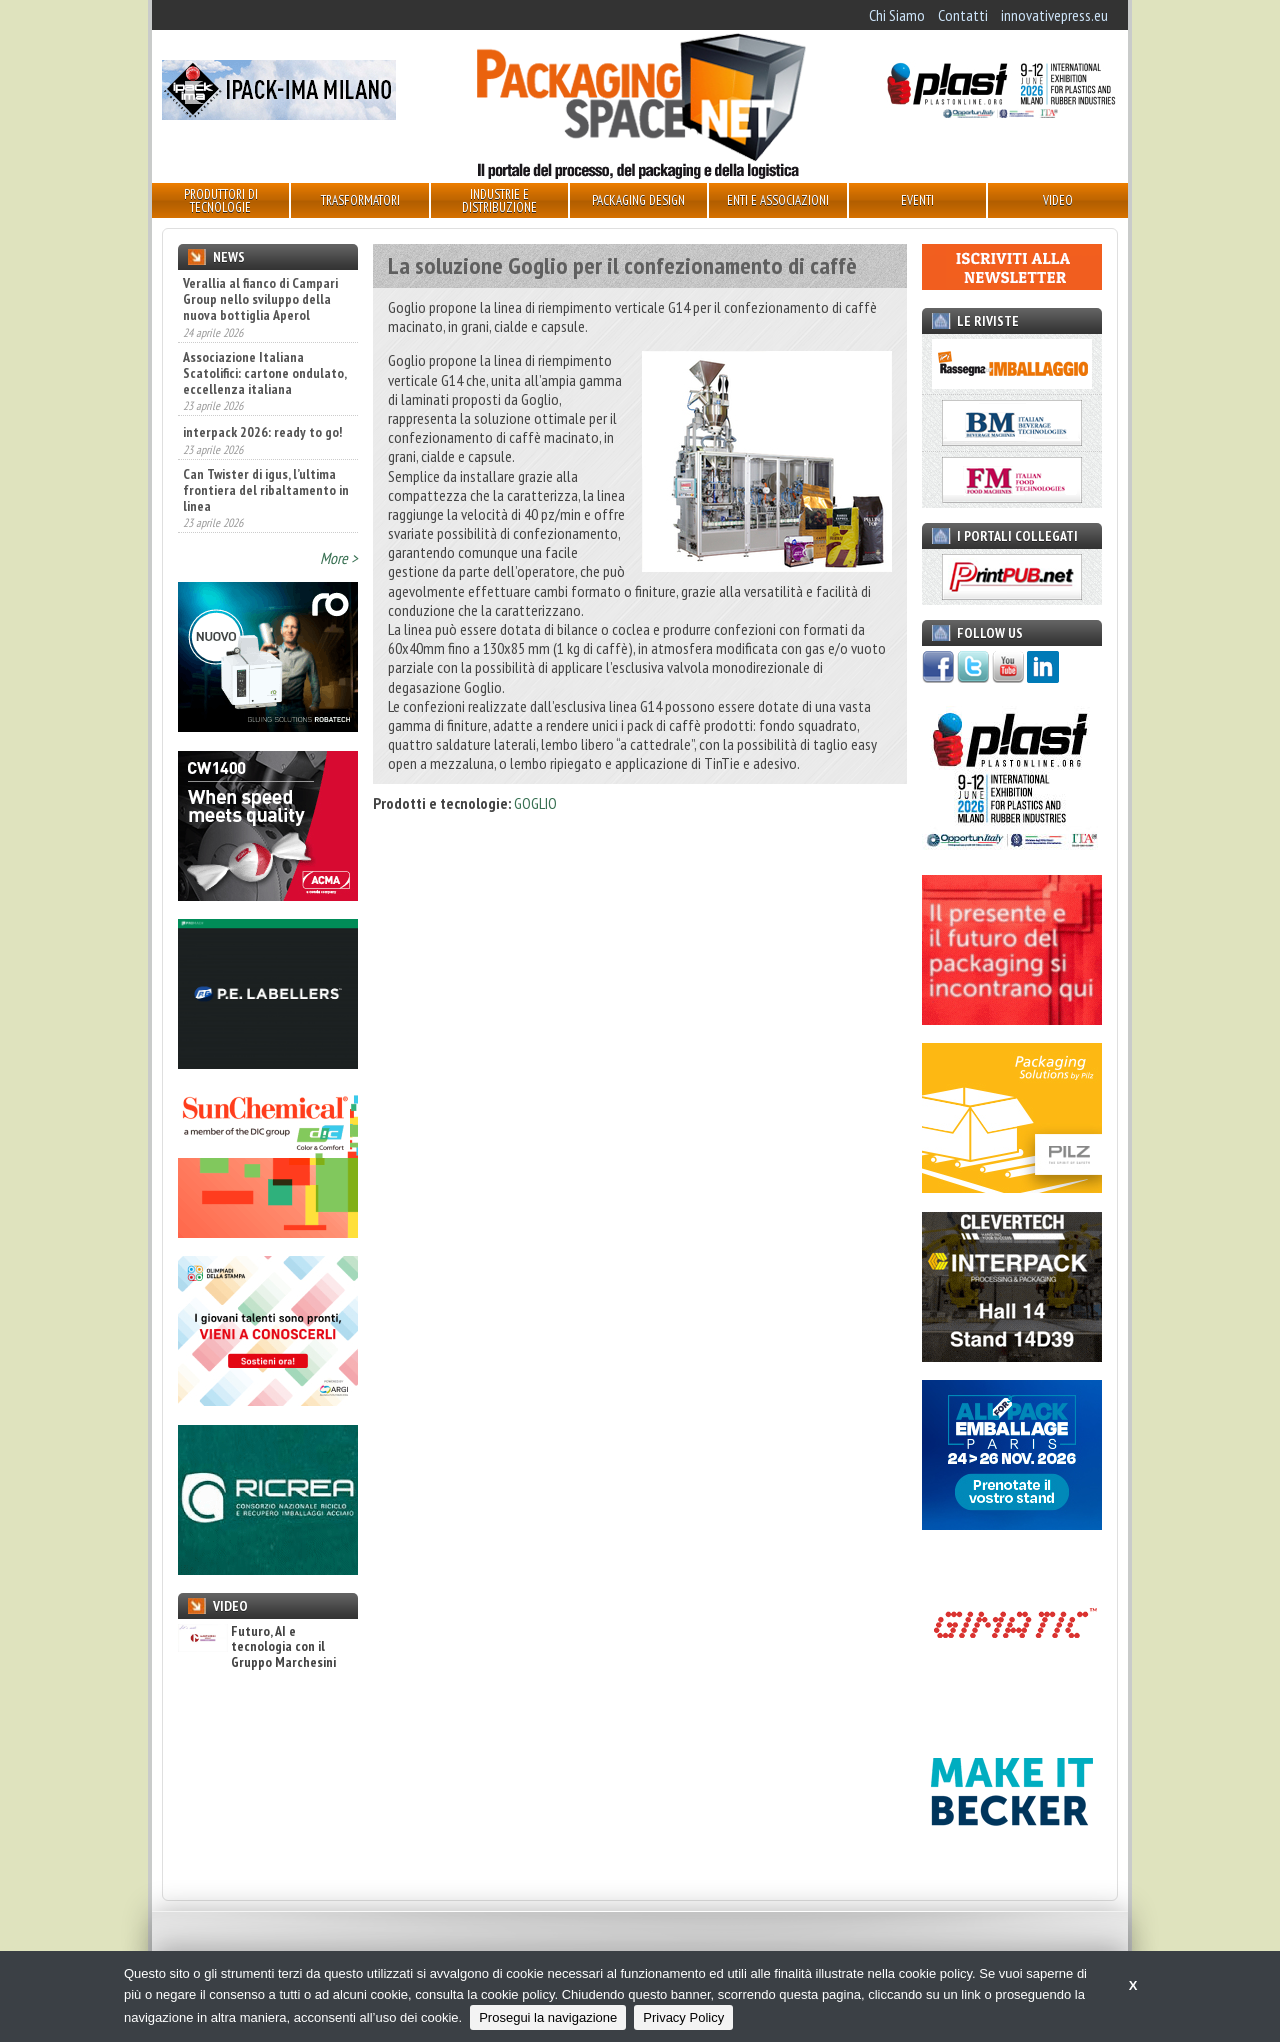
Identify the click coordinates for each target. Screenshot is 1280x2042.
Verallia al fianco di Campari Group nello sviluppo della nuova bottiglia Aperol (260, 299)
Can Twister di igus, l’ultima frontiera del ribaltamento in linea (266, 490)
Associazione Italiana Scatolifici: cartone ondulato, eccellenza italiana (264, 373)
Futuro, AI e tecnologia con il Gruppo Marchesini (257, 1647)
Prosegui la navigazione (548, 2017)
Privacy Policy (683, 2017)
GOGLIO (535, 803)
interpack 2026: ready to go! (262, 432)
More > (339, 558)
